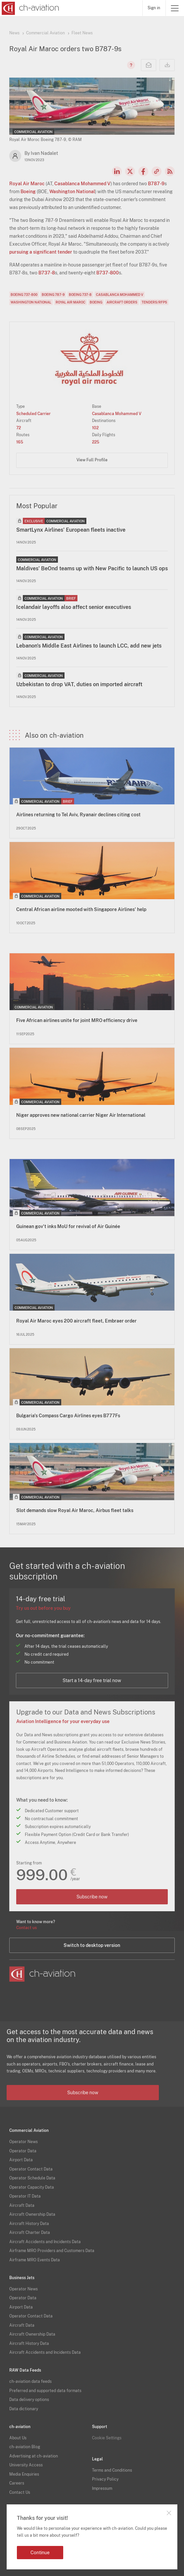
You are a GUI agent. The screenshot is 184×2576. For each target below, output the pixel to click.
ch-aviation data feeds (30, 2381)
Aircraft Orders (122, 302)
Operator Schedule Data (32, 2178)
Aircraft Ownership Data (32, 2214)
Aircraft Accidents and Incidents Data (45, 2242)
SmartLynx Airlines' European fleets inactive (70, 530)
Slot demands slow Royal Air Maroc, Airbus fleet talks (74, 1510)
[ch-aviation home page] (29, 8)
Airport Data (21, 2160)
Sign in (154, 8)
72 (18, 428)
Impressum (102, 2488)
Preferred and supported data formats (45, 2390)
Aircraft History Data (29, 2223)
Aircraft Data (21, 2205)
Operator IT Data (25, 2196)
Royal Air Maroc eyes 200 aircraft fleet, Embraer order (76, 1320)
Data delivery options (29, 2399)
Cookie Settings (106, 2438)
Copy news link (156, 171)
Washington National (72, 191)
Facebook (143, 171)
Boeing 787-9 (53, 295)
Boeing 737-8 (80, 295)
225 (95, 442)
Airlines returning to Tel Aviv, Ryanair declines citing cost (78, 814)
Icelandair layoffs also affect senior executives (73, 607)
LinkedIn (117, 171)
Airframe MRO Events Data (34, 2260)
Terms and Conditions (112, 2470)
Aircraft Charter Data (29, 2232)
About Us (17, 2438)
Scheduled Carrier (33, 413)
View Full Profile (92, 460)
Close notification (168, 2513)
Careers (16, 2483)
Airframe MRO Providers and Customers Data (51, 2250)
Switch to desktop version (92, 1945)
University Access (26, 2465)
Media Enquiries (24, 2474)
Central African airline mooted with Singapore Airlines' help (81, 909)
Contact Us (19, 2492)
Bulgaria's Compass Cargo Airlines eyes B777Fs (68, 1415)
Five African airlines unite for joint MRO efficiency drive (76, 1020)
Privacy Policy (105, 2479)
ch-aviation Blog (24, 2447)
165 (19, 442)
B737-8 (46, 272)
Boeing (28, 191)
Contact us (26, 1927)
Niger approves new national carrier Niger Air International (80, 1115)
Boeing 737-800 (24, 295)
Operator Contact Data (31, 2169)
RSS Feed (170, 171)
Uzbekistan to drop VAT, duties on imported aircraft (79, 684)
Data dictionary (23, 2409)
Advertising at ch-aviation (33, 2456)
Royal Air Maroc (27, 183)
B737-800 (107, 272)
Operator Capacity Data (31, 2187)
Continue (40, 2552)
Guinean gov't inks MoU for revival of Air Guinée (68, 1226)
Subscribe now (92, 1896)
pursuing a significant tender (40, 252)
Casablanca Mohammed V (82, 183)
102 (95, 428)
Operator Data (22, 2151)
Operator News (23, 2141)
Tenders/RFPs (154, 302)
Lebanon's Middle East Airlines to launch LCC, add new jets (88, 646)
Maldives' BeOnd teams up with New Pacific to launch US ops (92, 568)
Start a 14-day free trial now (92, 1680)
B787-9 (156, 183)
